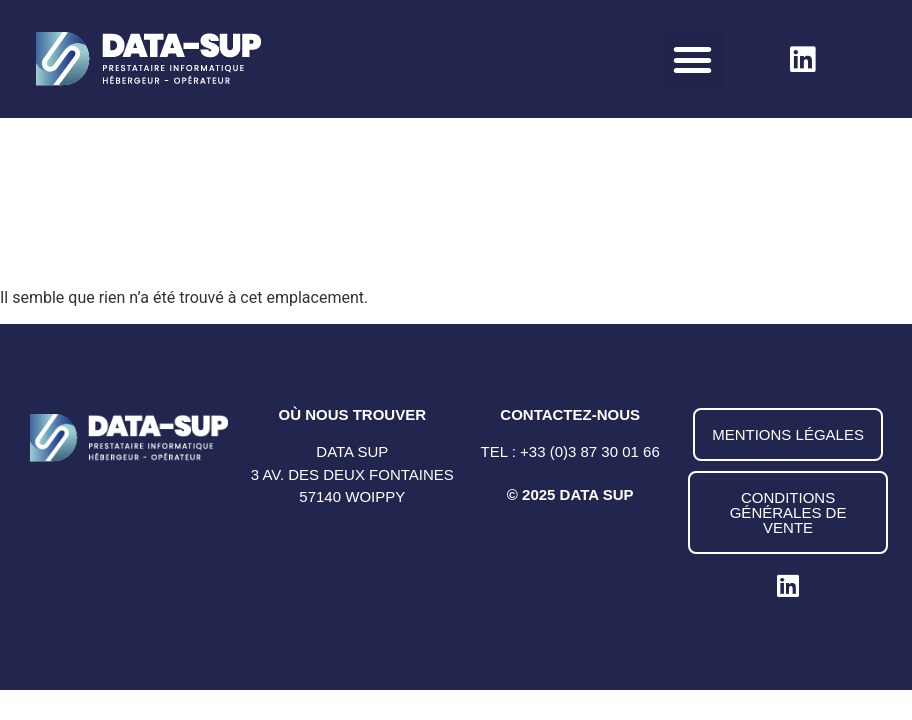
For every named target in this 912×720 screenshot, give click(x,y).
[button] (693, 59)
